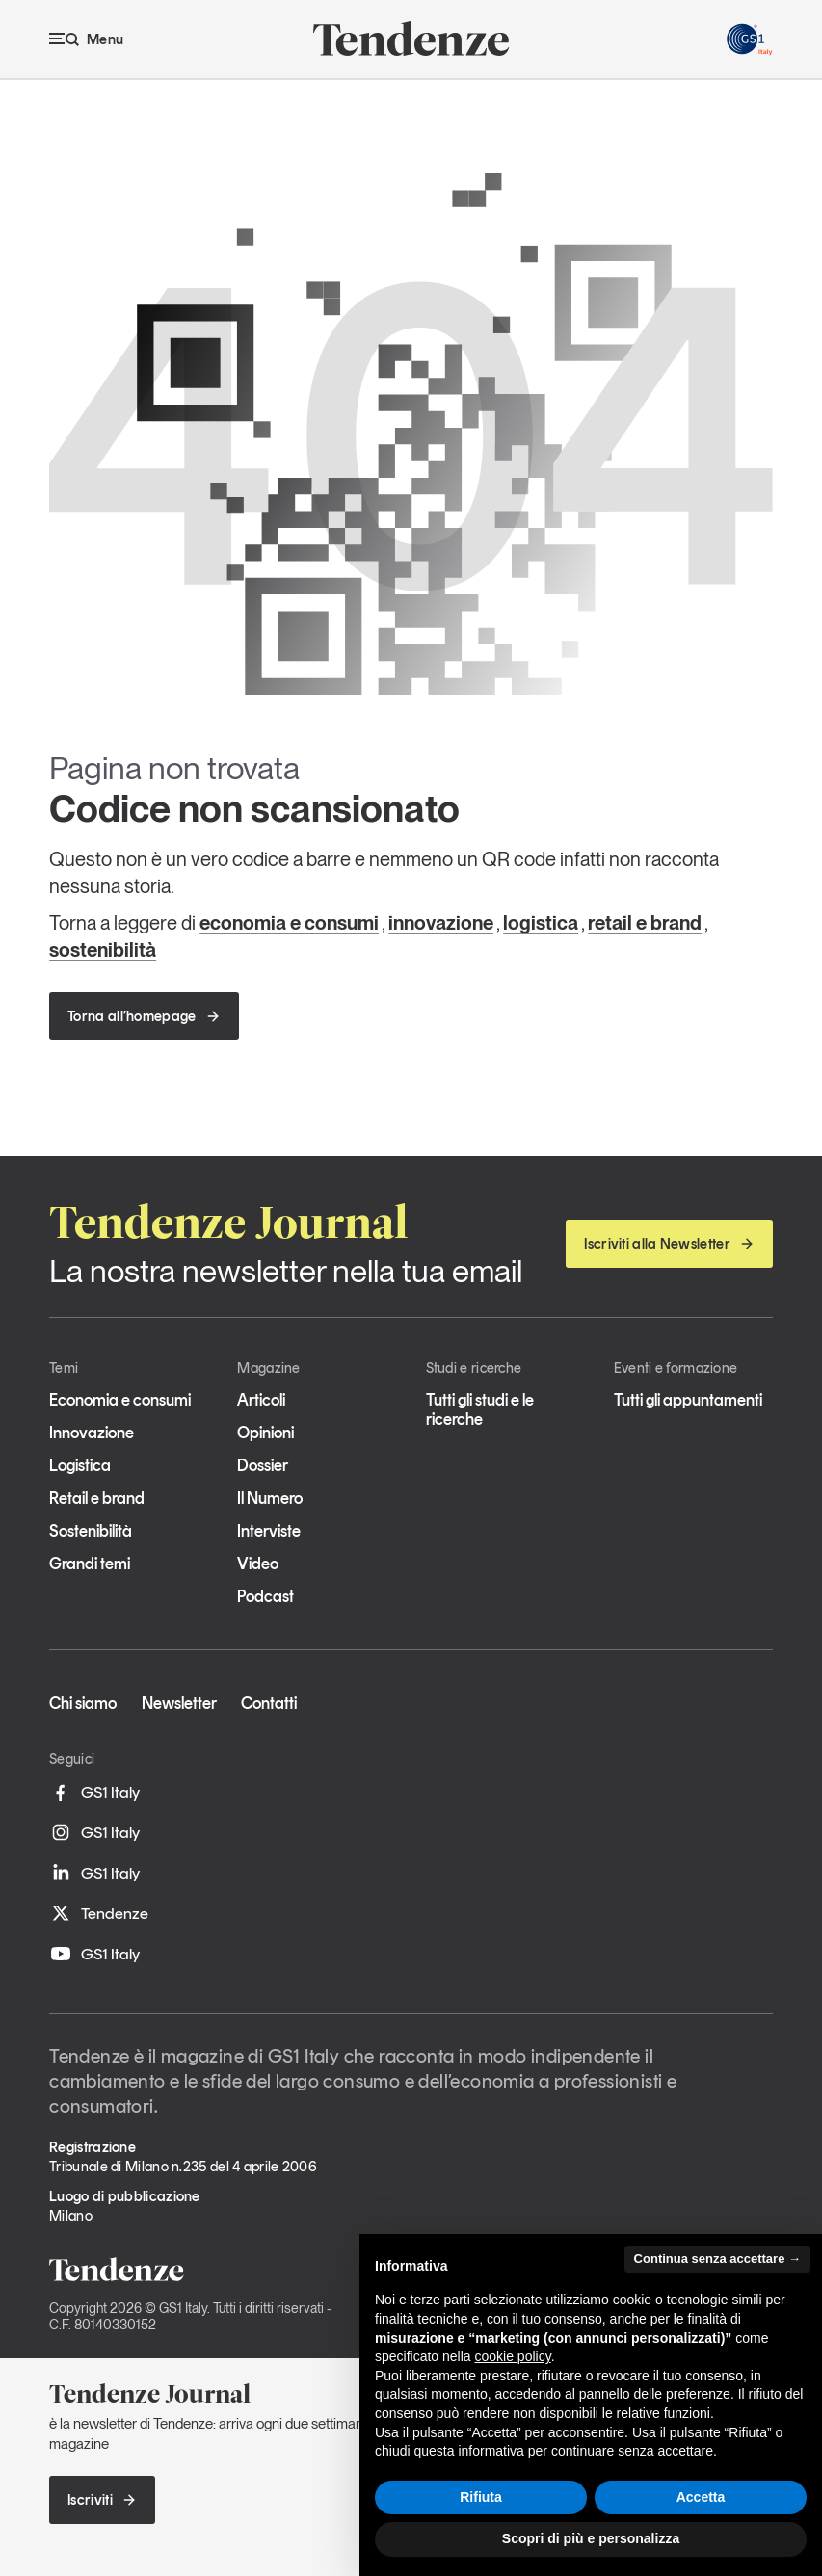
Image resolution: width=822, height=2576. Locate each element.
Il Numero (270, 1498)
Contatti (269, 1703)
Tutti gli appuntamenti (688, 1399)
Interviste (269, 1530)
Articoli (261, 1399)
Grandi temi (89, 1563)
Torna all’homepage (143, 1016)
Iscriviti (102, 2500)
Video (257, 1563)
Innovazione (91, 1432)
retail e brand (645, 922)
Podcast (265, 1596)
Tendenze (98, 1913)
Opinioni (265, 1432)
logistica (540, 922)
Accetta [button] (701, 2497)
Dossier (262, 1465)
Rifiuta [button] (481, 2497)
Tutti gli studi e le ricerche (480, 1409)
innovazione (440, 922)
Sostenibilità (90, 1530)
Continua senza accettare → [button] (717, 2258)
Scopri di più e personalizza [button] (590, 2538)
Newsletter (179, 1703)
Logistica (80, 1465)
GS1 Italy (94, 1792)
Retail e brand (97, 1498)
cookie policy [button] (513, 2356)
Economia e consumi (120, 1399)
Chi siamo (83, 1703)
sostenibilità (102, 949)
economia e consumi (289, 922)
